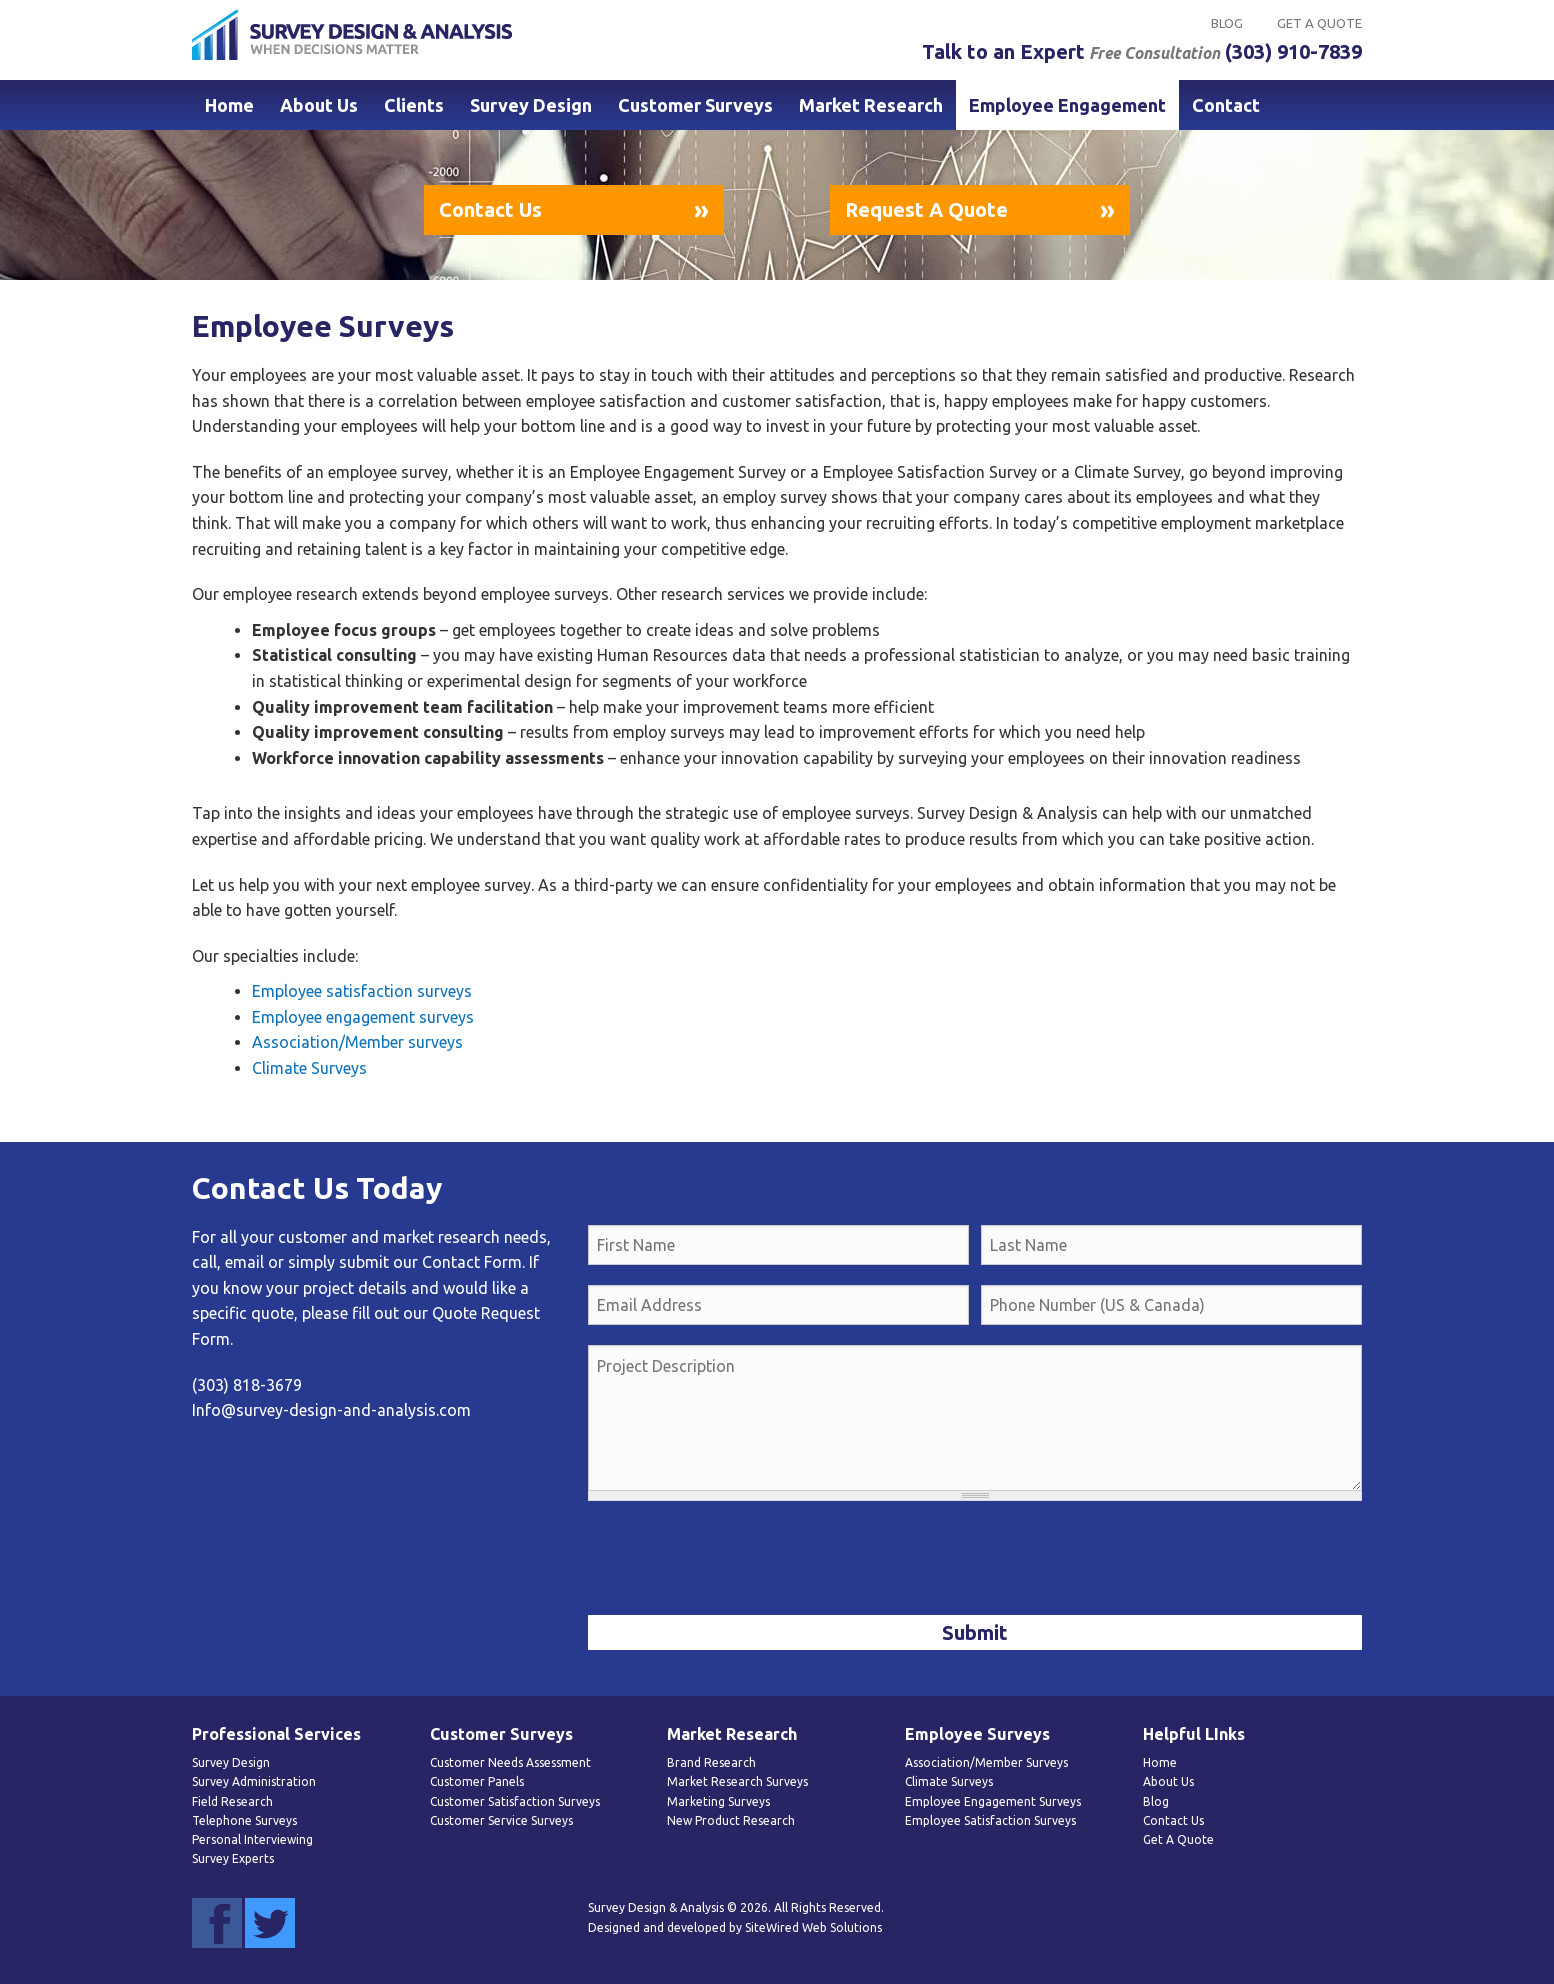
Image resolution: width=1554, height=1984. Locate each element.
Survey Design (531, 105)
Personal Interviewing (252, 1839)
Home (229, 105)
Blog (1227, 23)
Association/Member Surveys (986, 1762)
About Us (319, 105)
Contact (1226, 105)
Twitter (270, 1923)
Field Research (232, 1801)
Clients (414, 105)
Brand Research (711, 1762)
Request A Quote (926, 209)
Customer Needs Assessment (510, 1762)
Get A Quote (1319, 23)
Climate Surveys (309, 1068)
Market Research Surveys (737, 1781)
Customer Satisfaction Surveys (515, 1801)
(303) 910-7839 (1293, 51)
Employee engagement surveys (363, 1017)
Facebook (217, 1923)
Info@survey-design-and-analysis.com (331, 1410)
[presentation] (740, 1560)
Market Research (871, 105)
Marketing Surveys (718, 1801)
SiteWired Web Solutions (813, 1927)
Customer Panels (477, 1781)
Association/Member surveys (357, 1042)
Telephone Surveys (244, 1820)
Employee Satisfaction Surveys (990, 1820)
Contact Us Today (317, 1188)
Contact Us (490, 209)
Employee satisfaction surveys (362, 991)
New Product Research (731, 1820)
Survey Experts (233, 1858)
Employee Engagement (1067, 105)
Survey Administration (254, 1781)
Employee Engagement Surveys (993, 1801)
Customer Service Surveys (501, 1820)
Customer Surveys (695, 105)
